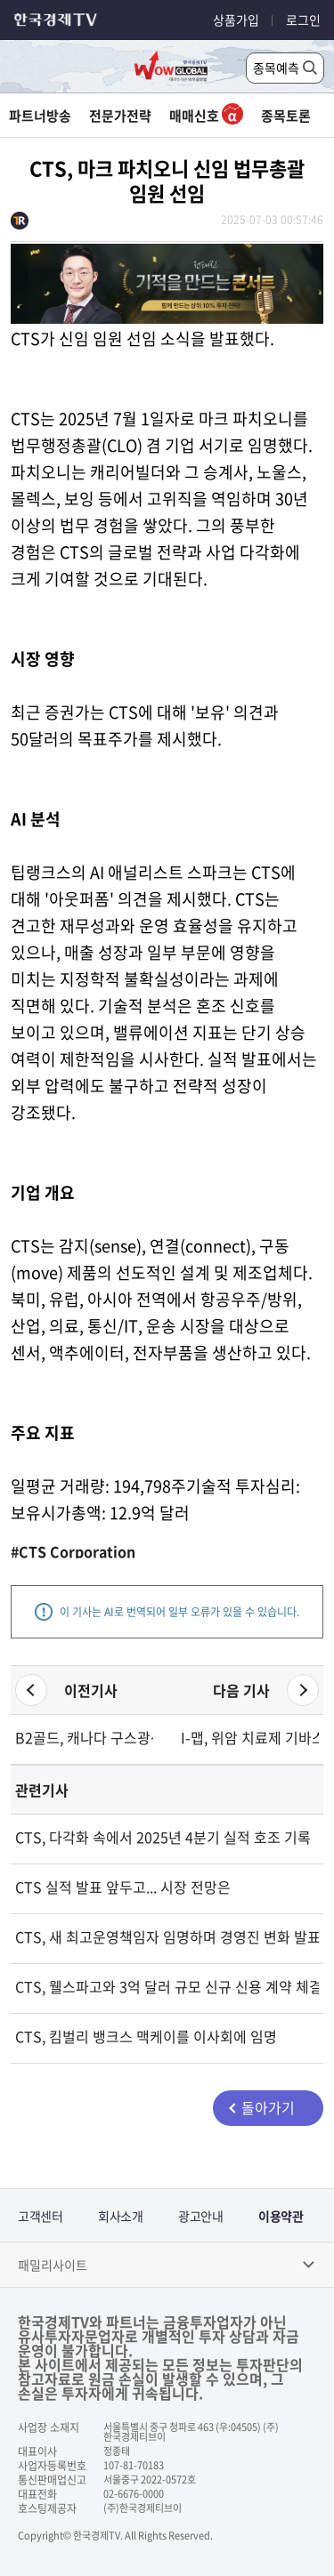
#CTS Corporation (73, 1551)
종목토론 (286, 115)
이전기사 (91, 1690)
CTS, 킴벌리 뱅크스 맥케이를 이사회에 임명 (146, 2036)
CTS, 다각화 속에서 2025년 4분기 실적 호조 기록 (163, 1836)
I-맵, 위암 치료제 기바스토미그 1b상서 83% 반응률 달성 (250, 1737)
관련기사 (42, 1789)
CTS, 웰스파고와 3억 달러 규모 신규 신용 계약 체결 (166, 1986)
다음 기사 (241, 1690)
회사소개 (120, 2216)
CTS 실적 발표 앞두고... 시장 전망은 (123, 1886)
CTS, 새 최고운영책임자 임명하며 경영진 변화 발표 (166, 1936)
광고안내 (200, 2216)
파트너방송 (40, 115)
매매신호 (206, 115)
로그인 (303, 19)
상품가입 (236, 19)
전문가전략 (120, 115)
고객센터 (40, 2216)
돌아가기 (268, 2107)
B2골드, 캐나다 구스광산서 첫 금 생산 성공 (84, 1737)
